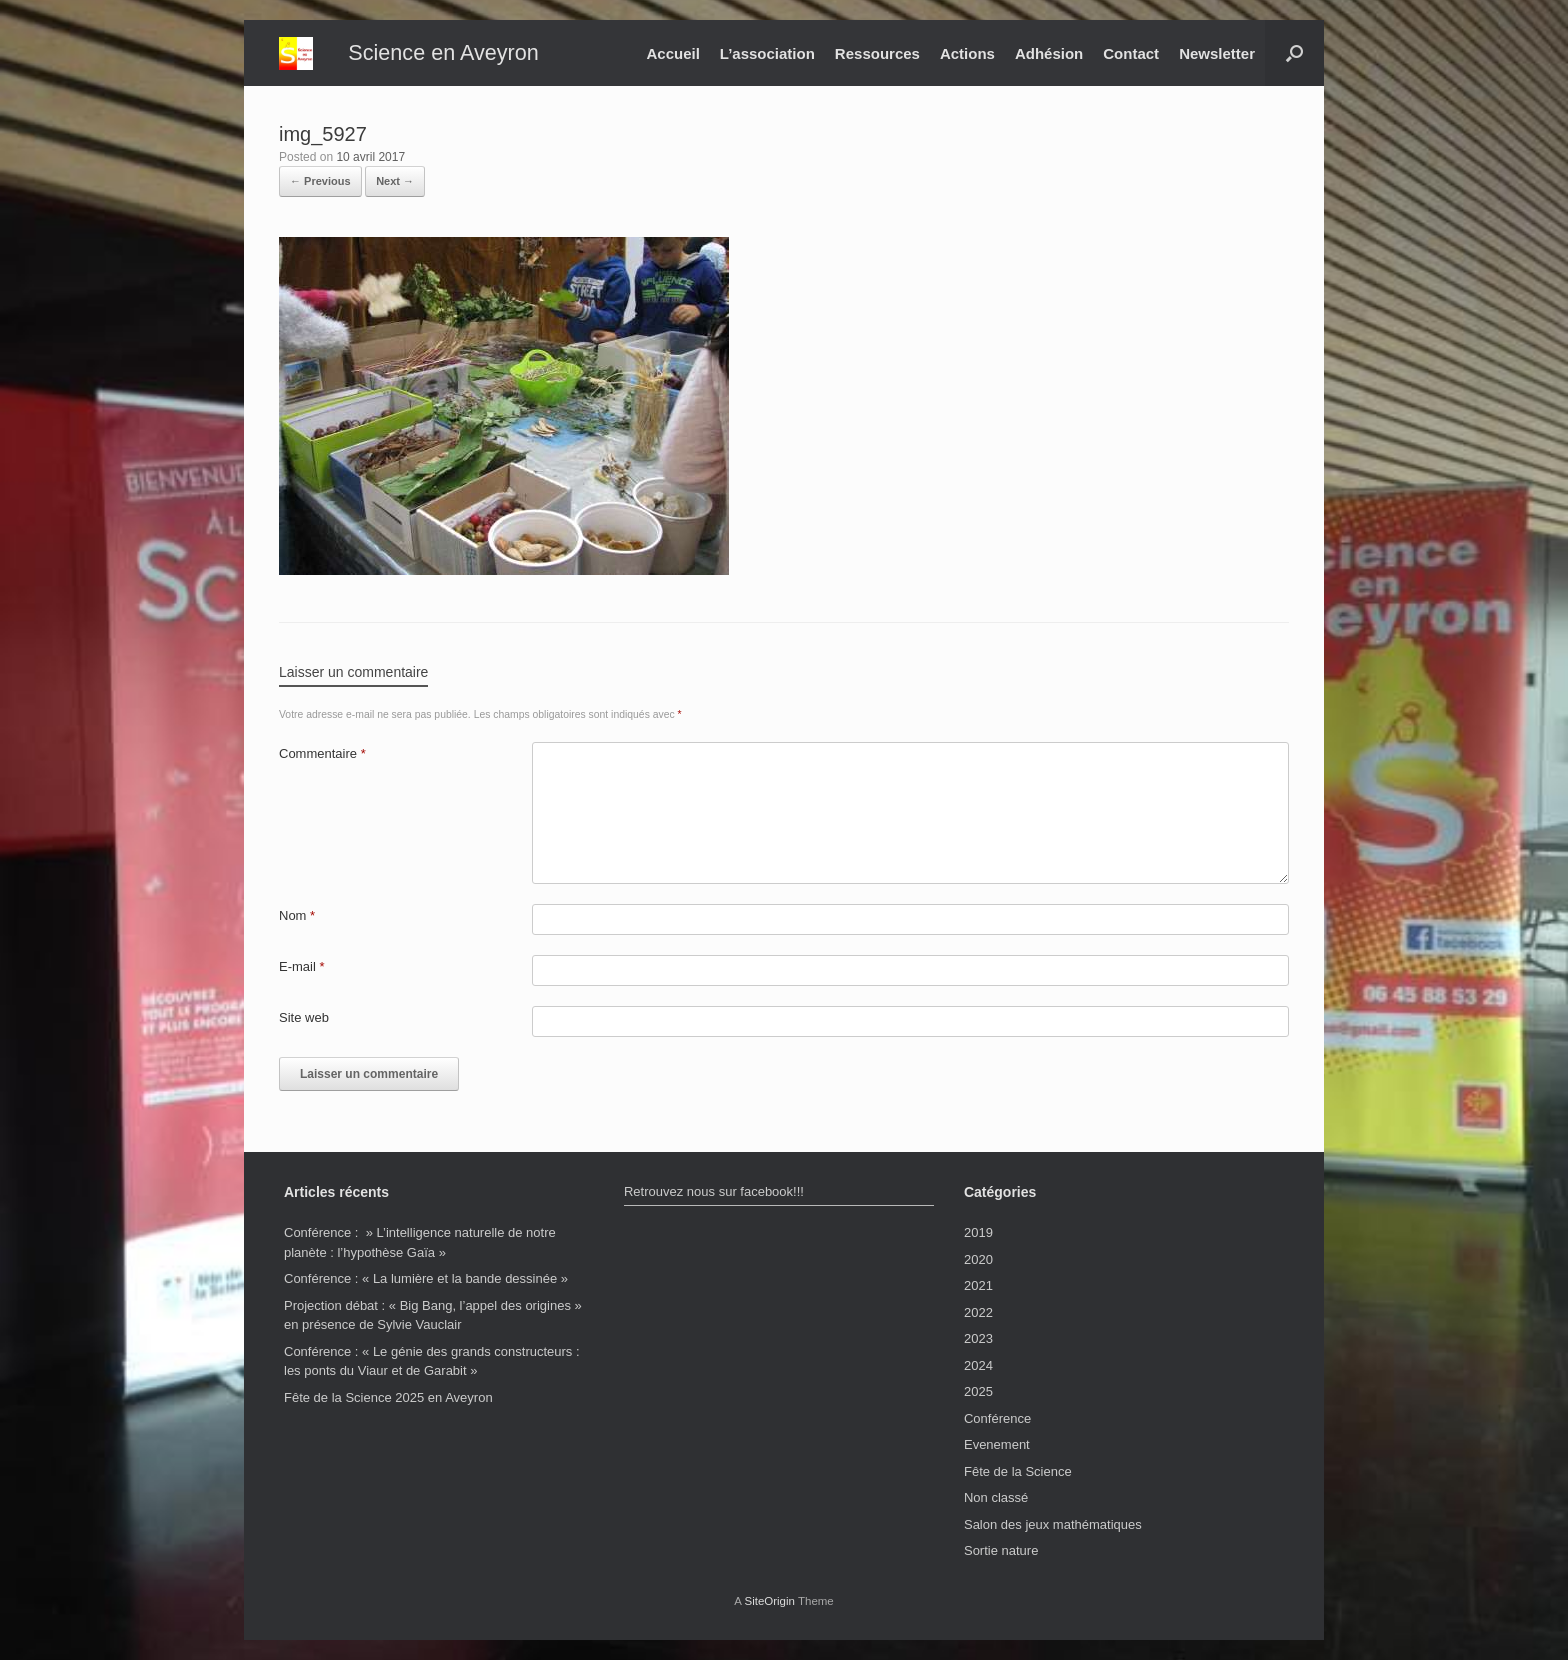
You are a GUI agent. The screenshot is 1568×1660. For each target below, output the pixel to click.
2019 (978, 1232)
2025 (978, 1391)
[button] (1294, 53)
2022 (978, 1312)
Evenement (997, 1444)
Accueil (672, 53)
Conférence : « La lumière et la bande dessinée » (426, 1278)
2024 (978, 1365)
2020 (978, 1259)
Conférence (997, 1418)
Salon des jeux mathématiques (1053, 1524)
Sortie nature (1001, 1550)
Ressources (877, 53)
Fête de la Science (1018, 1471)
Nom (297, 915)
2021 (978, 1285)
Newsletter (1217, 53)
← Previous (320, 181)
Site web (304, 1017)
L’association (767, 53)
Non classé (996, 1497)
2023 (978, 1338)
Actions (967, 53)
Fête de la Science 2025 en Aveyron (388, 1397)
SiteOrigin (769, 1601)
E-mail (302, 966)
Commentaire (322, 753)
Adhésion (1049, 53)
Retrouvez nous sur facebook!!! (714, 1191)
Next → (395, 181)
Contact (1131, 53)
